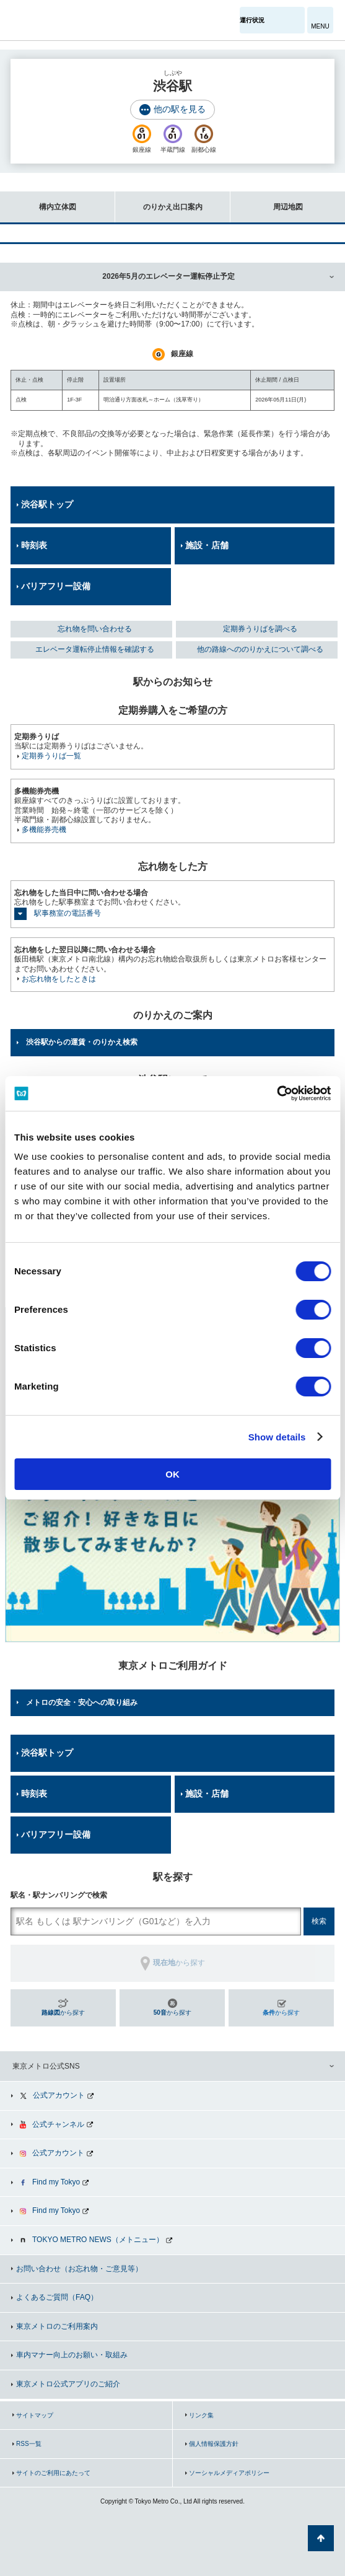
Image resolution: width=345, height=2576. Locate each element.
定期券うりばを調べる (260, 628)
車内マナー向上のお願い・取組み (72, 2354)
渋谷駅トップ (47, 504)
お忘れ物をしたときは (59, 979)
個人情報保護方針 (213, 2443)
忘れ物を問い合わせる (95, 628)
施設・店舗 (207, 545)
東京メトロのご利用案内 (57, 2326)
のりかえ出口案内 (159, 201)
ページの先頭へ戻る (321, 2538)
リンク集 (201, 2415)
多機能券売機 (44, 829)
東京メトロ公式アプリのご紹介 (68, 2384)
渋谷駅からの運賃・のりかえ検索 (82, 1042)
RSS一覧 (28, 2443)
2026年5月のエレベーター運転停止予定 (168, 276)
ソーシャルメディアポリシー (229, 2472)
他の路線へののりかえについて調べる (260, 649)
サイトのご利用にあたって (53, 2472)
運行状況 (252, 20)
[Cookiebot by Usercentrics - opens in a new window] (276, 1093)
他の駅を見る (180, 109)
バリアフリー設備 (55, 586)
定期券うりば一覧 (51, 755)
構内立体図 (38, 201)
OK (172, 1474)
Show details (277, 1437)
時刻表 (34, 545)
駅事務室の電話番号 (67, 913)
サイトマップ (34, 2415)
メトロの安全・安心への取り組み (82, 1702)
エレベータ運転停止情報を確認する (94, 649)
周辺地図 (266, 201)
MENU (320, 26)
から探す (63, 2012)
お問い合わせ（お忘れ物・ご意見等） (79, 2268)
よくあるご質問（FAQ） (57, 2297)
